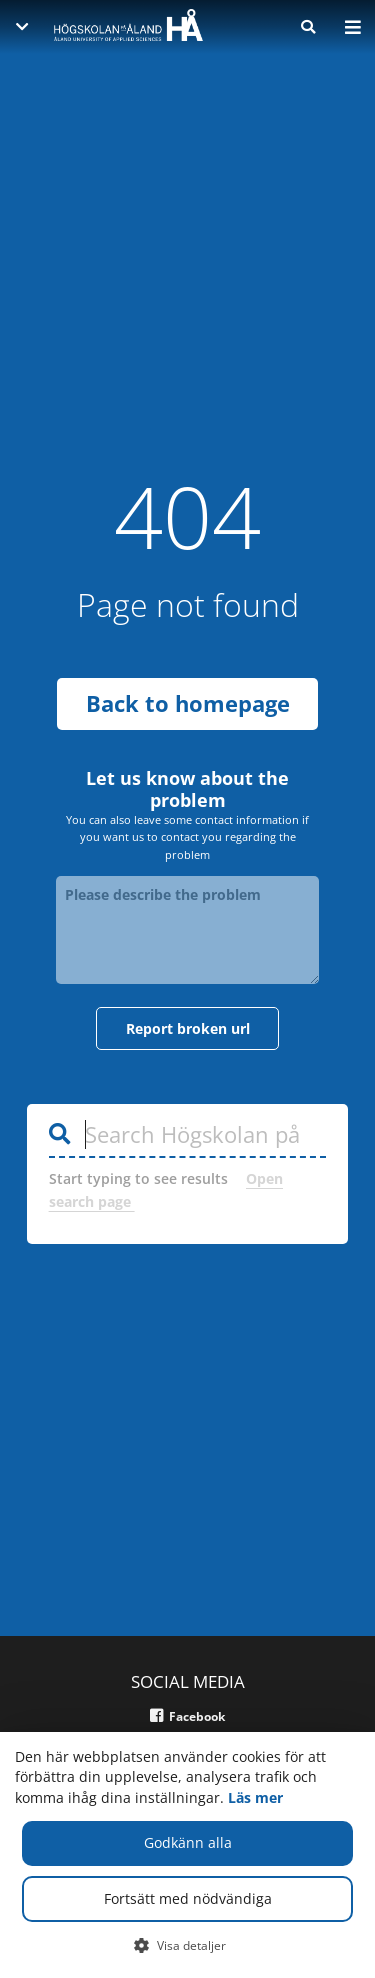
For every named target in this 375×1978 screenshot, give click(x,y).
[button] (187, 1945)
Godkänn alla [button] (188, 1842)
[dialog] (187, 1855)
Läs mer (255, 1797)
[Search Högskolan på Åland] (188, 1110)
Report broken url (188, 1003)
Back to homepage (188, 678)
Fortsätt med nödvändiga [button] (188, 1898)
